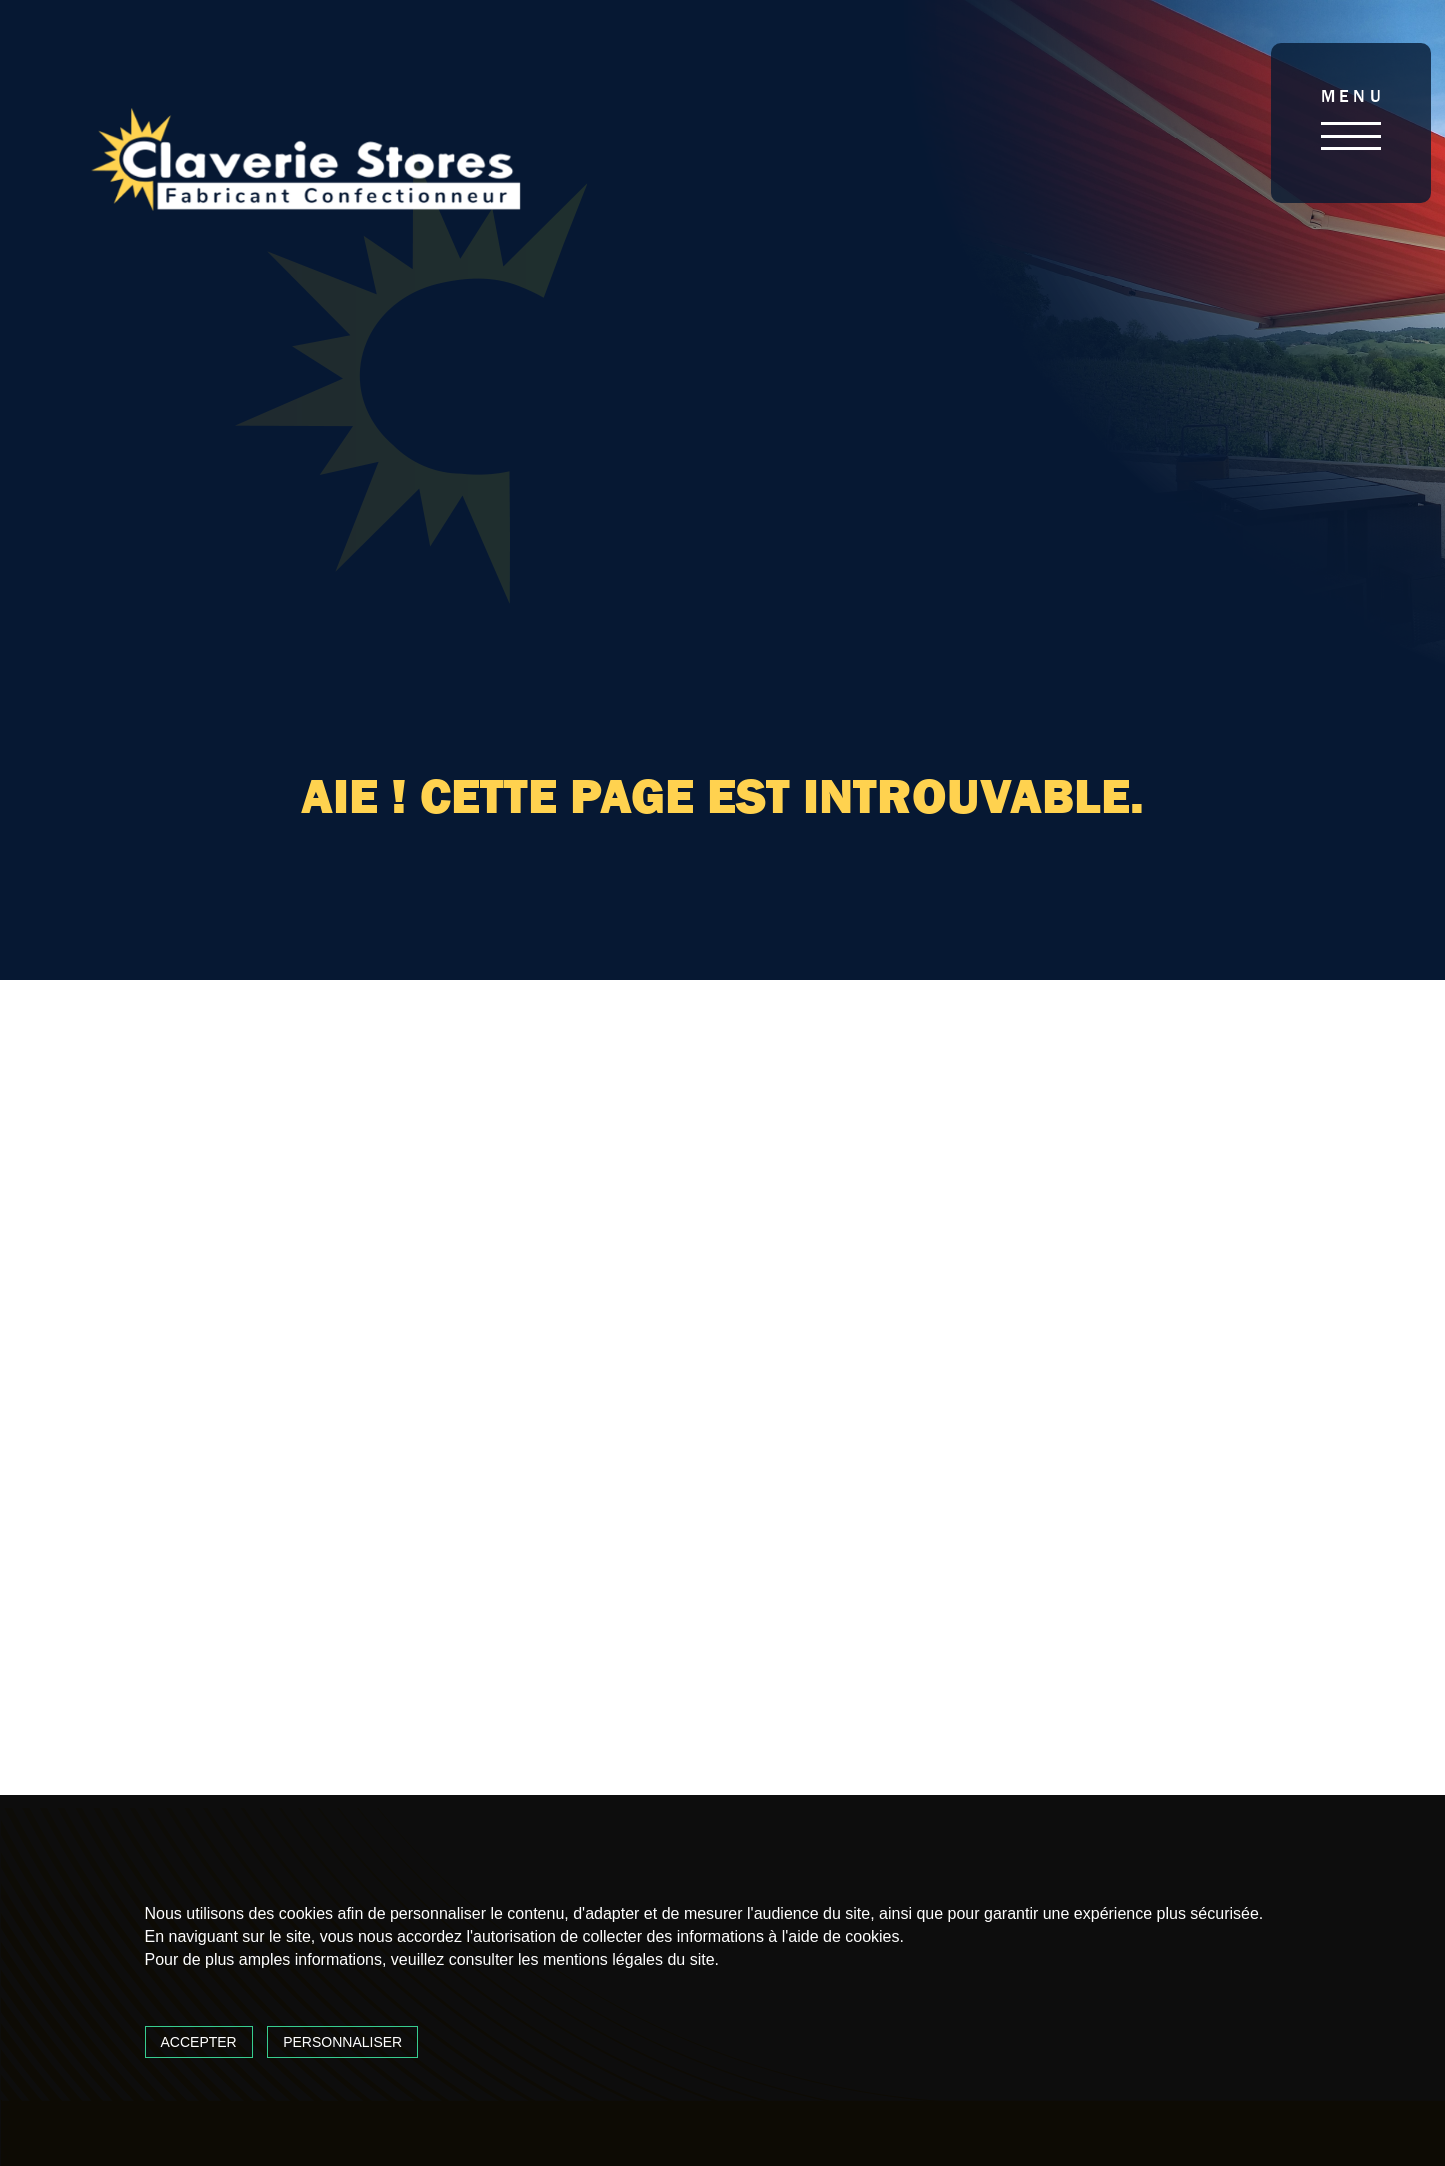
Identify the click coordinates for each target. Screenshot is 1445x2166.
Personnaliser (342, 2042)
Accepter (199, 2042)
